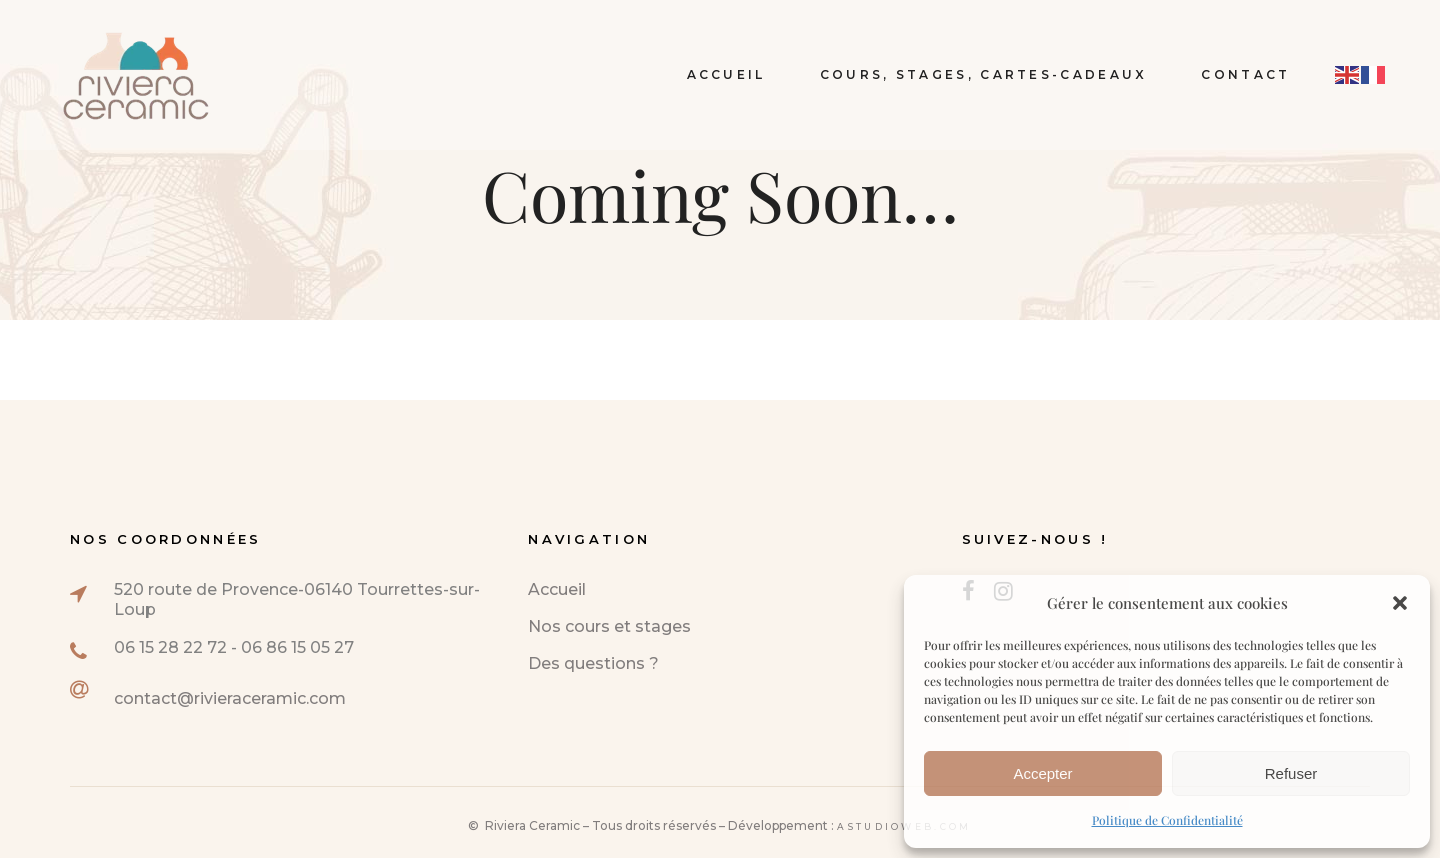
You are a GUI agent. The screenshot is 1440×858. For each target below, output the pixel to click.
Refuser (1291, 773)
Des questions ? (593, 663)
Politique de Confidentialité (1167, 820)
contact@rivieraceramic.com (230, 698)
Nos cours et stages (609, 626)
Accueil (557, 589)
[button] (1400, 603)
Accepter (1042, 773)
